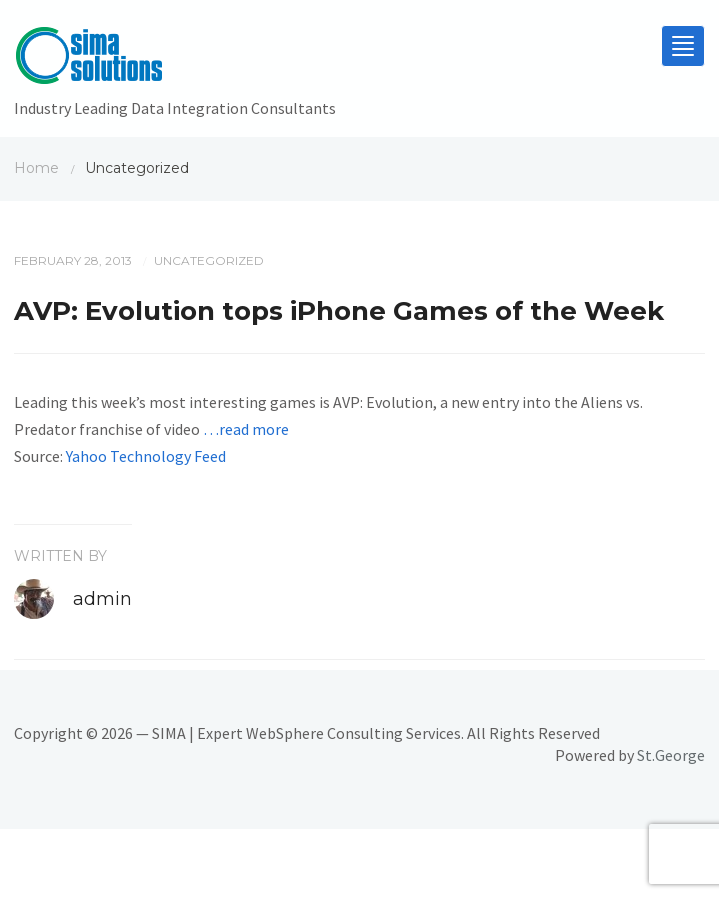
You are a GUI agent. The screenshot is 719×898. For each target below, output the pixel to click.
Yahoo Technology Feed (146, 456)
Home (36, 168)
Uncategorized (209, 260)
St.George (671, 755)
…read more (246, 429)
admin (102, 599)
